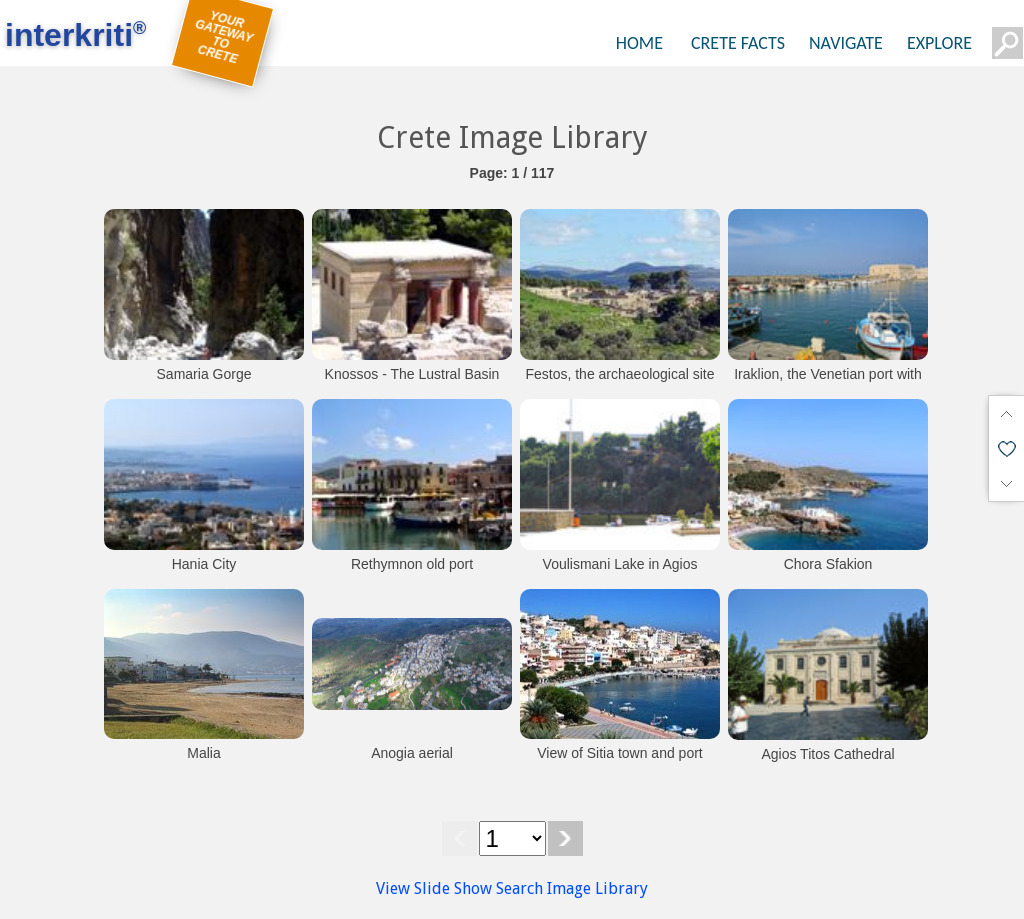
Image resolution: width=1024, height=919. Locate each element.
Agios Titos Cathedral (827, 754)
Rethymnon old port (412, 564)
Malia (203, 753)
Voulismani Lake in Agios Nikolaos (620, 574)
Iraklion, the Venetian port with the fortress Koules (828, 384)
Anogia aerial (412, 753)
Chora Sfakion (828, 564)
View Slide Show (434, 888)
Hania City (204, 564)
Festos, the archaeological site (619, 374)
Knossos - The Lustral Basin (412, 374)
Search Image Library (572, 888)
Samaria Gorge (204, 374)
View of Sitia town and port (620, 753)
